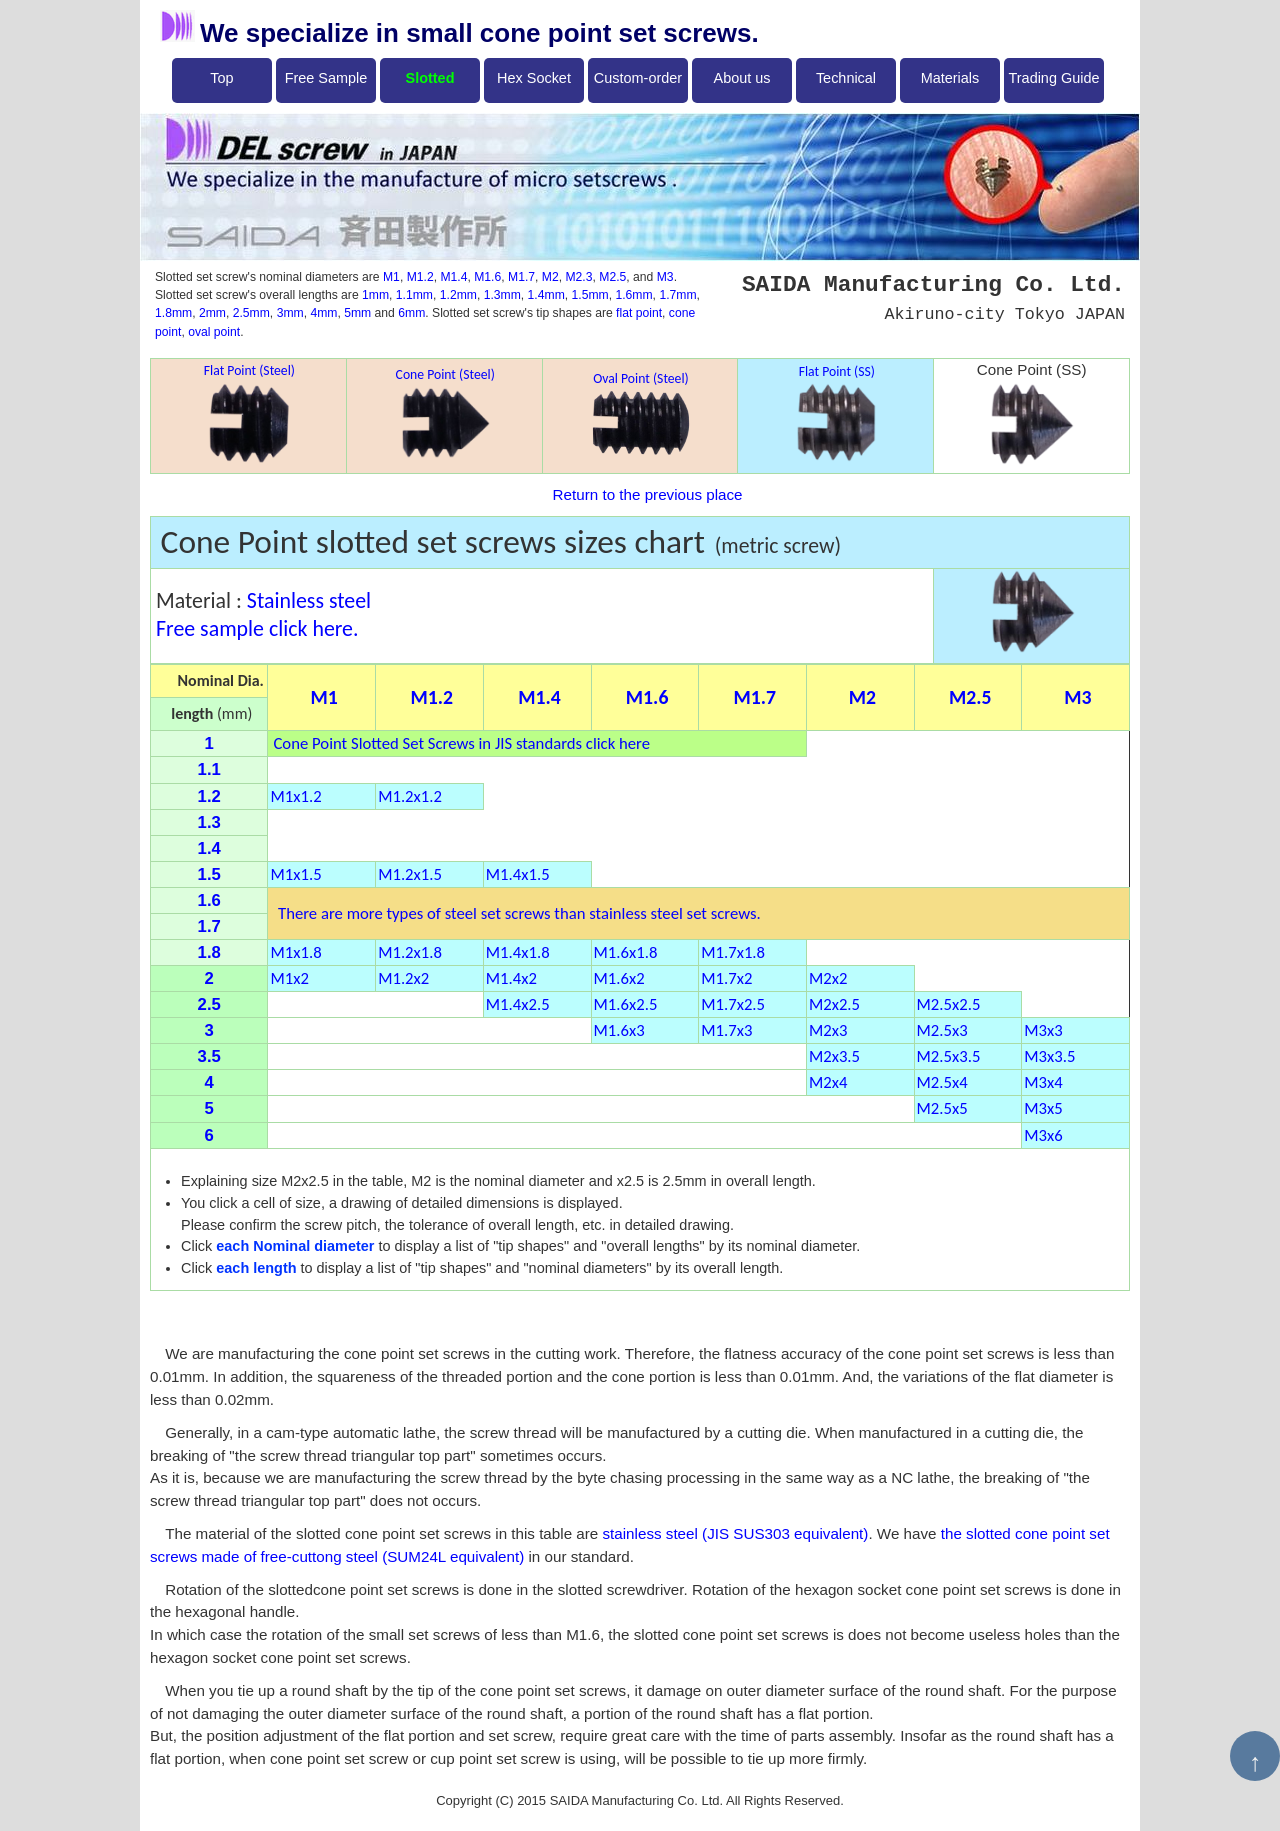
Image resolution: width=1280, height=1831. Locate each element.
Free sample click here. (257, 628)
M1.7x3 (726, 1030)
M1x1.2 (295, 796)
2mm (212, 313)
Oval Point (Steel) (641, 413)
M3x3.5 (1049, 1056)
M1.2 (420, 277)
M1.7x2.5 (733, 1004)
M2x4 (828, 1082)
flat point (639, 313)
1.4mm (546, 295)
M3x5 (1043, 1108)
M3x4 (1043, 1082)
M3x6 (1043, 1135)
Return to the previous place (648, 494)
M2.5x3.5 (949, 1056)
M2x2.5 (834, 1004)
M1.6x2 (619, 978)
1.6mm (633, 295)
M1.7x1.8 (733, 952)
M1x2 (289, 978)
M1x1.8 (295, 952)
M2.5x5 (942, 1108)
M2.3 (578, 277)
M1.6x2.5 (626, 1004)
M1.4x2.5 (518, 1004)
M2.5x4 (942, 1082)
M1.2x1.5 (410, 874)
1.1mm (414, 295)
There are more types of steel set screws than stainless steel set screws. (515, 913)
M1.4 (453, 277)
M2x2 (828, 978)
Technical (846, 78)
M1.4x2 (511, 978)
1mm (375, 295)
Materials (950, 78)
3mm (290, 313)
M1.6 (487, 277)
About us (742, 78)
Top (221, 78)
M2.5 (612, 277)
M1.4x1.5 (518, 874)
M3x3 (1043, 1030)
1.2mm (458, 295)
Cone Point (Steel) (445, 412)
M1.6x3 (619, 1030)
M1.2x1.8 (410, 952)
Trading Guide (1054, 78)
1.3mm (502, 295)
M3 (665, 277)
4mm (323, 313)
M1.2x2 (403, 978)
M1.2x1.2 (410, 796)
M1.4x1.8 (518, 952)
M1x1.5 (295, 874)
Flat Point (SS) (836, 413)
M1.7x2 (726, 978)
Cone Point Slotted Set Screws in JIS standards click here (461, 743)
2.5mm (251, 313)
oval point (214, 332)
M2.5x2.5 (949, 1004)
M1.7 (521, 277)
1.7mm (677, 295)
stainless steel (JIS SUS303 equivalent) (735, 1533)
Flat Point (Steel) (249, 413)
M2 (550, 277)
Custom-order (638, 78)
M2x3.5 (834, 1056)
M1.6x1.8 (626, 952)
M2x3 (828, 1030)
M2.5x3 (942, 1030)
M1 (391, 277)
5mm (357, 313)
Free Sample (326, 78)
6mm (411, 313)
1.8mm (173, 313)
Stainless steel (309, 600)
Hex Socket (534, 78)
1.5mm (590, 295)
